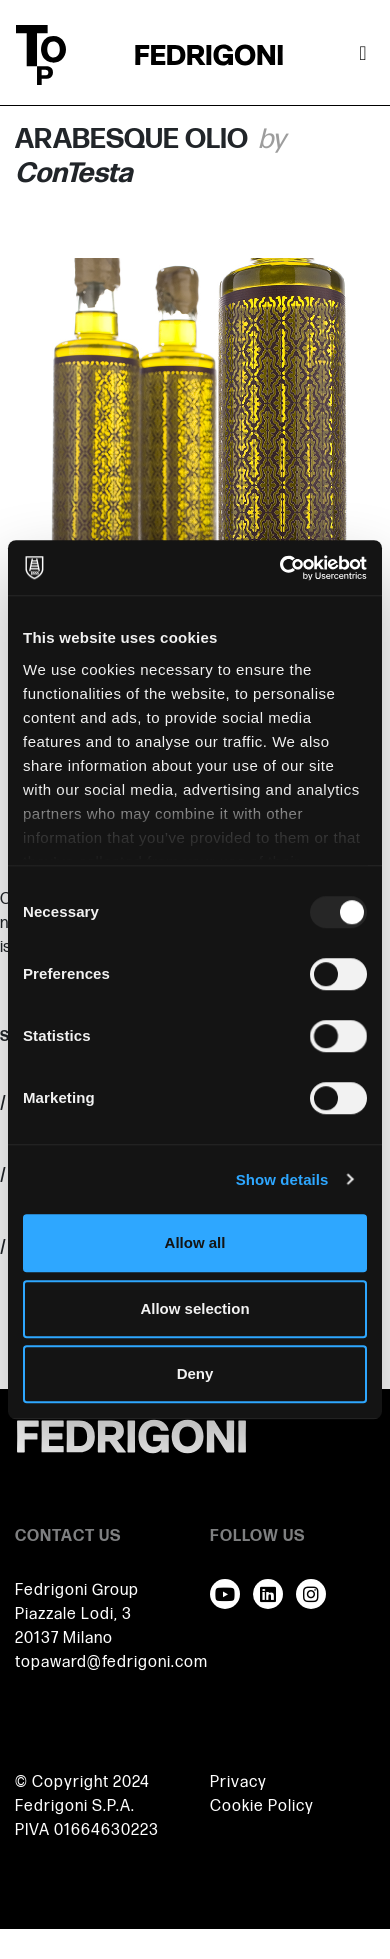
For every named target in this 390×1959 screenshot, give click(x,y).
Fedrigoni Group (77, 1590)
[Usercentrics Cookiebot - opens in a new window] (280, 568)
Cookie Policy (262, 1806)
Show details (282, 1179)
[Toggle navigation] (363, 55)
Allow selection (194, 1308)
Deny (195, 1373)
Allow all (195, 1242)
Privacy (238, 1782)
